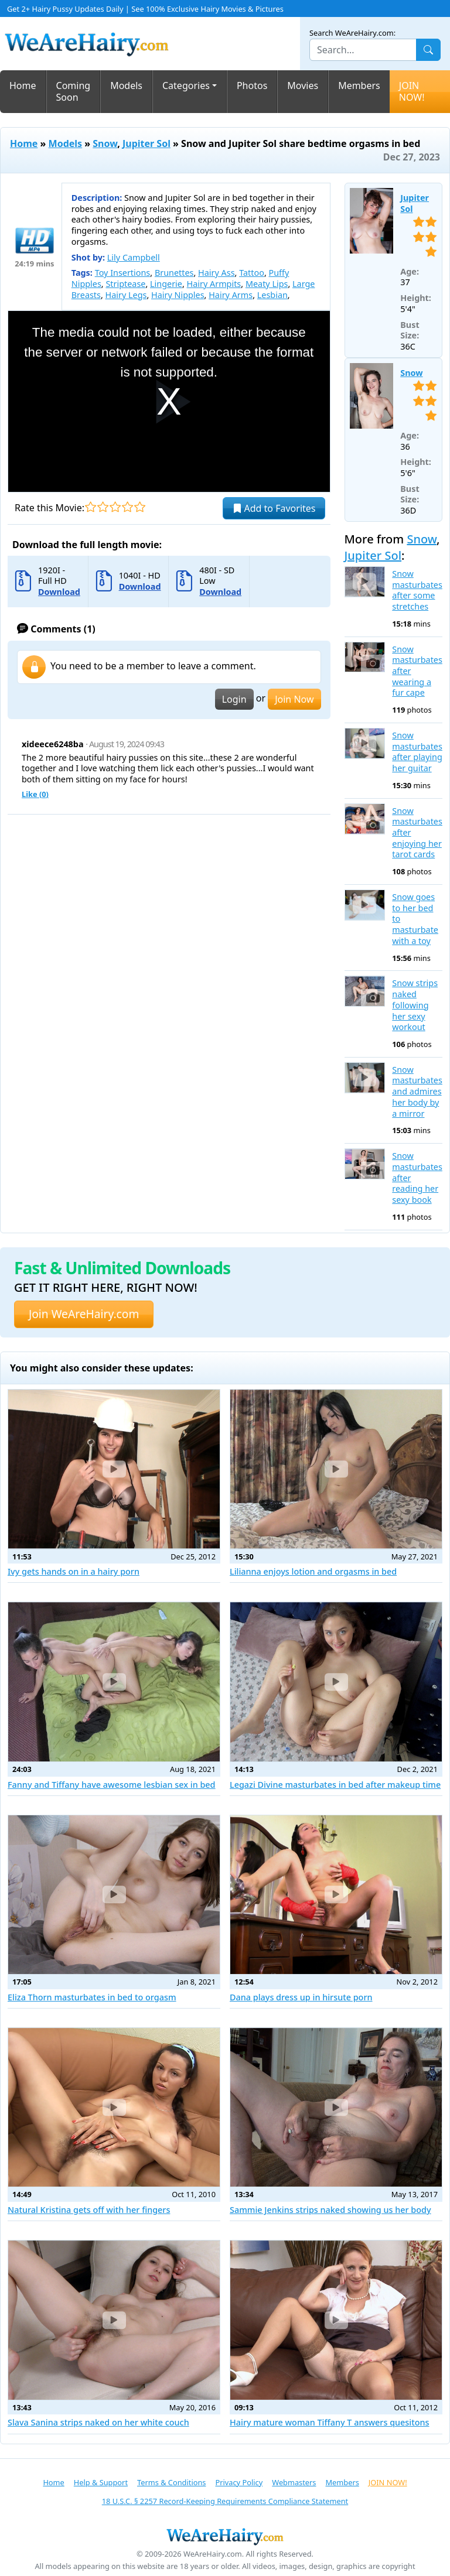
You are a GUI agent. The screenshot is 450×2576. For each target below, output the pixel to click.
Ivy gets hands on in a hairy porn (73, 1571)
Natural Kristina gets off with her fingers (89, 2209)
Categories (186, 85)
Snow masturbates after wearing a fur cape (417, 671)
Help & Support (101, 2482)
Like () (35, 794)
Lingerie (166, 283)
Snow (105, 143)
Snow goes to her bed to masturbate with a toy (415, 919)
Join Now (294, 699)
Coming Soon (73, 91)
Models (126, 85)
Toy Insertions (123, 272)
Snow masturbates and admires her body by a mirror (417, 1092)
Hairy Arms (231, 294)
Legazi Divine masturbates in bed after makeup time (335, 1784)
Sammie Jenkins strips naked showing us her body (330, 2209)
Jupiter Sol (146, 143)
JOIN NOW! (412, 91)
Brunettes (174, 272)
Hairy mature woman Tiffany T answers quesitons (329, 2422)
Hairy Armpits (214, 283)
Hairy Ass (216, 272)
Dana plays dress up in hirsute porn (301, 1997)
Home (22, 85)
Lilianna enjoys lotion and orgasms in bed (313, 1571)
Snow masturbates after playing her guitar (417, 752)
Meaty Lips (267, 283)
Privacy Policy (238, 2482)
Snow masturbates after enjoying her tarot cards (417, 833)
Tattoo (251, 272)
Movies (302, 85)
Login (234, 699)
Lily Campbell (133, 257)
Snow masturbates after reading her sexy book (417, 1178)
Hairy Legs (126, 294)
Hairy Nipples (177, 294)
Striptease (125, 283)
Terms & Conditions (171, 2482)
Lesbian (272, 294)
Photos (252, 85)
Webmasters (294, 2482)
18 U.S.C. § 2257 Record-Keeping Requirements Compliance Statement (225, 2501)
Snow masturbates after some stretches (417, 590)
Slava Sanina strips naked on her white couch (98, 2422)
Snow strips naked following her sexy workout (415, 1005)
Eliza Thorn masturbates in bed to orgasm (92, 1997)
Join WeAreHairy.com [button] (84, 1314)
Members (359, 85)
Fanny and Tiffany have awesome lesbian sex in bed (112, 1784)
